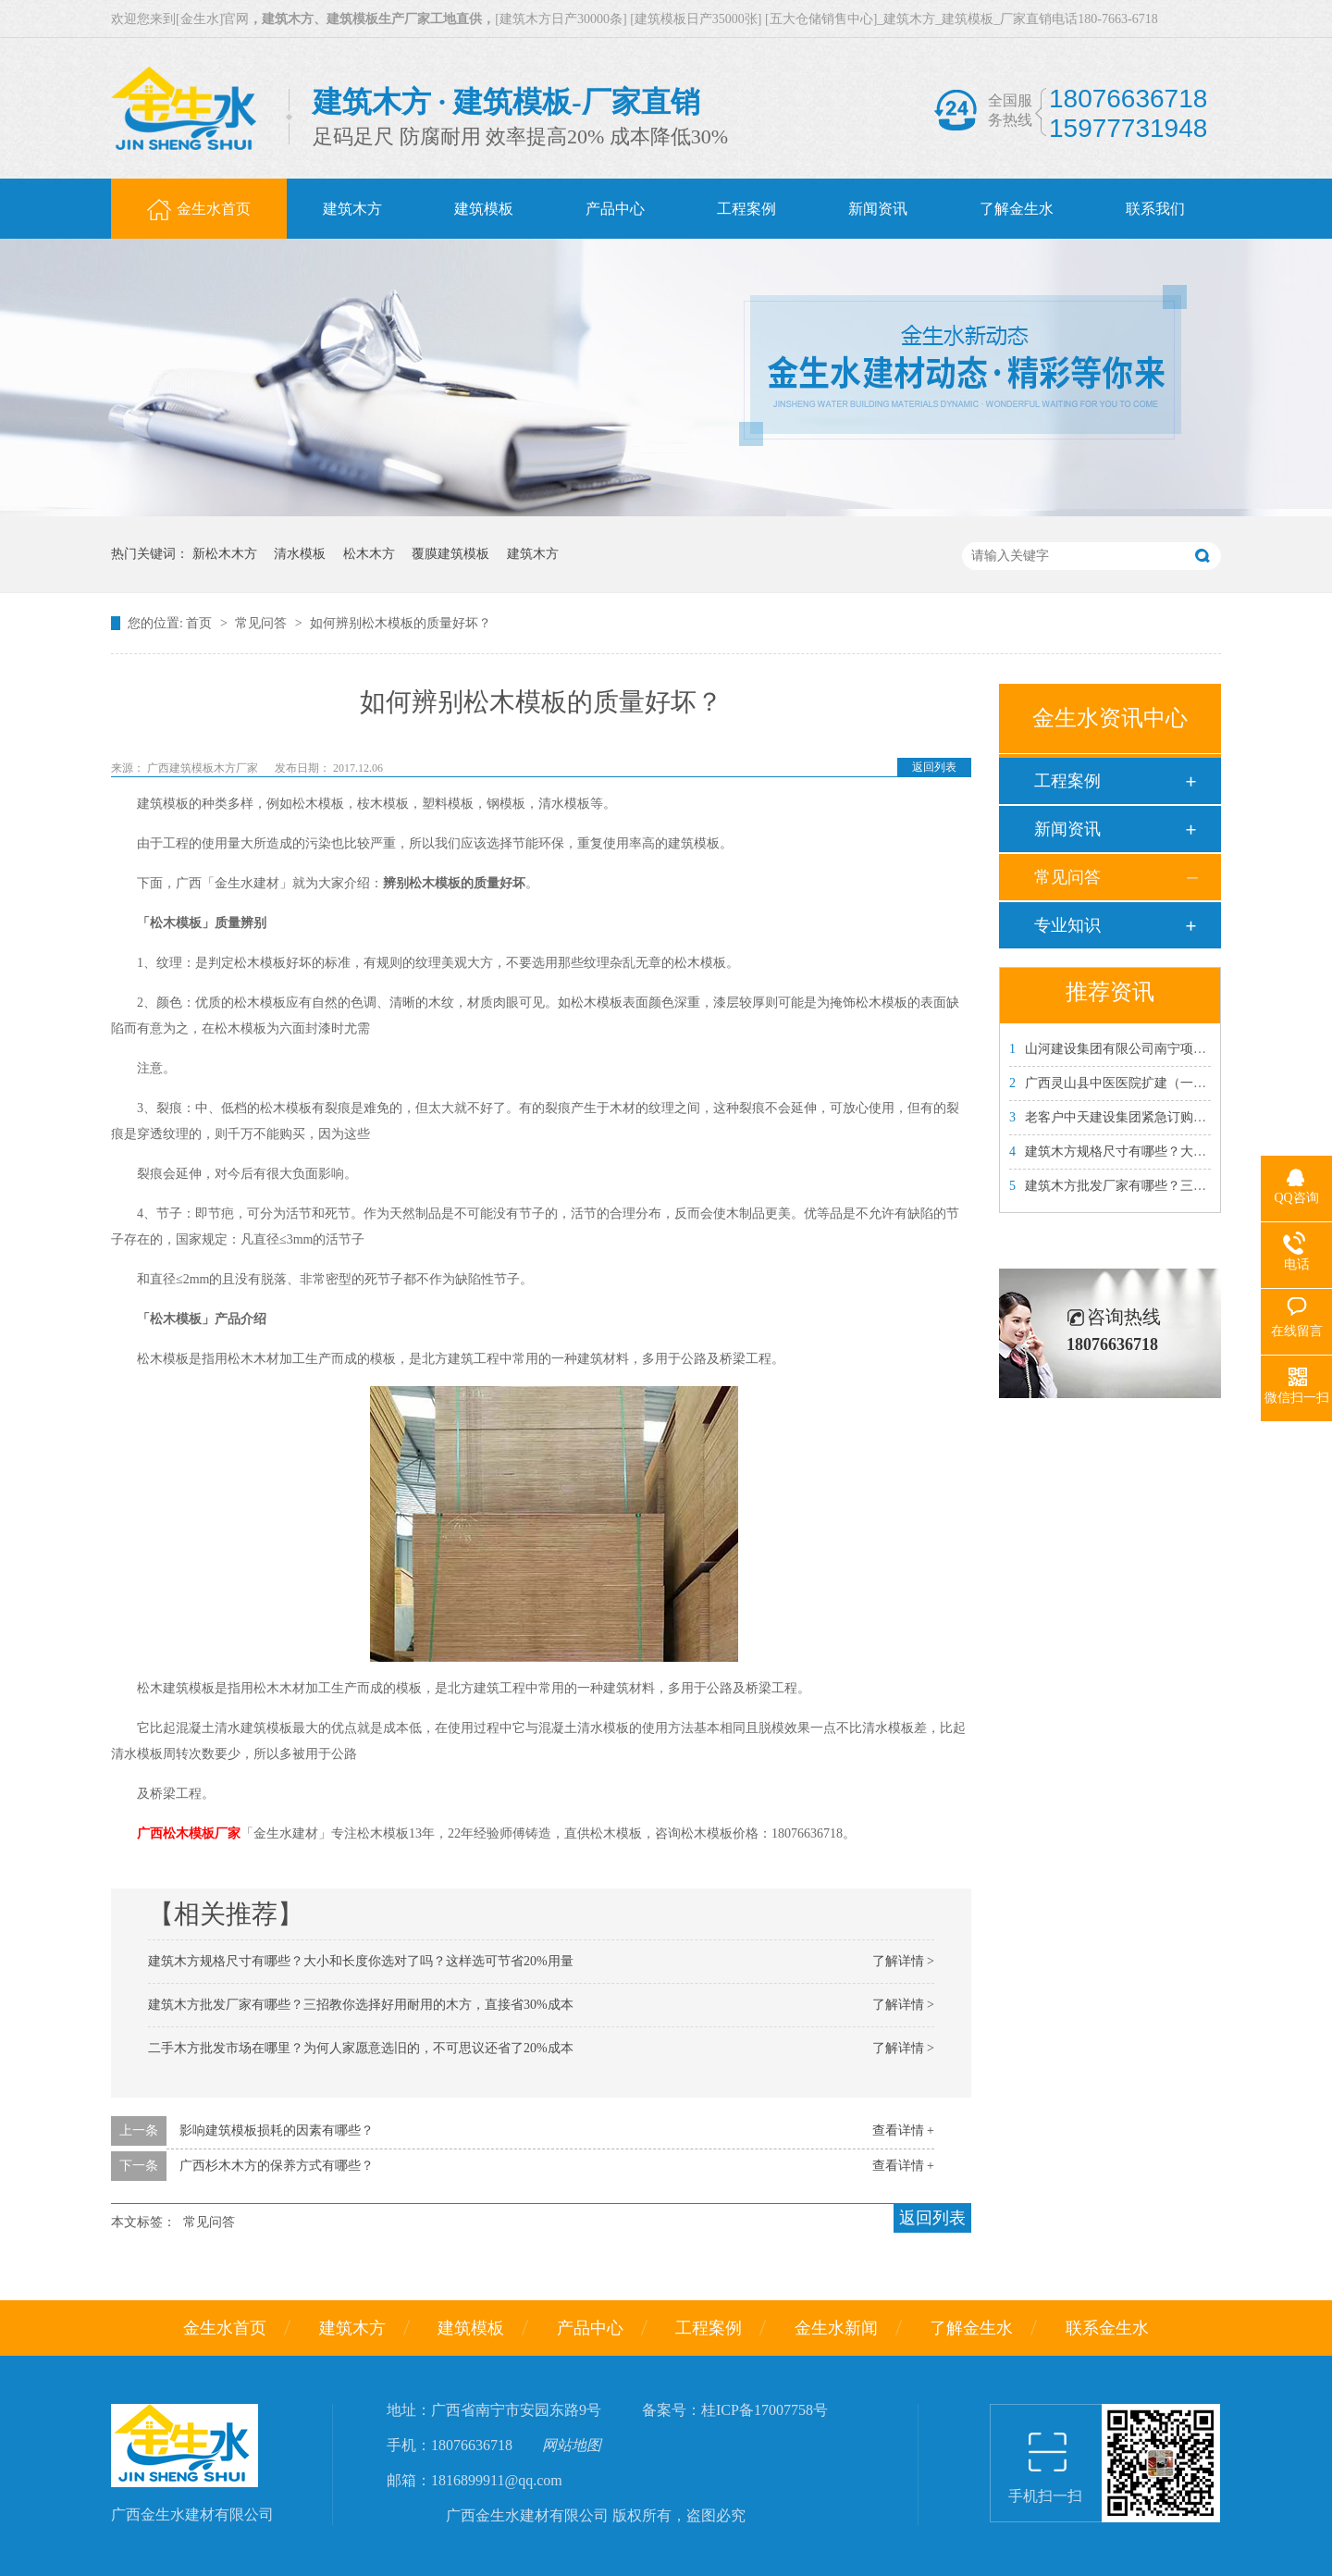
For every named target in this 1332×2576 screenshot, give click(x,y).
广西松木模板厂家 (188, 1833)
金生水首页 (224, 2328)
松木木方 (369, 554)
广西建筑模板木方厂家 (204, 768)
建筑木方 (533, 554)
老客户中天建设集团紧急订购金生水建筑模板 (1146, 1117)
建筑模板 (471, 2328)
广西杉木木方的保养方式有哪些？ (276, 2166)
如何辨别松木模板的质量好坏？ (400, 623)
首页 (201, 623)
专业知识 (1067, 925)
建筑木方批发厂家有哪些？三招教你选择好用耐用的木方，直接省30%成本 (361, 2005)
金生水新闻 (836, 2328)
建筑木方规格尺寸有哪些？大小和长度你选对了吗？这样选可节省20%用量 (361, 1961)
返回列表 (934, 767)
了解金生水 (971, 2328)
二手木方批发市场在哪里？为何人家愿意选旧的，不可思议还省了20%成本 (361, 2048)
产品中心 (590, 2328)
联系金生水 (1107, 2328)
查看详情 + (903, 2130)
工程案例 (1067, 781)
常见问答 (262, 623)
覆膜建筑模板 (450, 554)
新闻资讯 (1067, 829)
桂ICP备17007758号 (764, 2410)
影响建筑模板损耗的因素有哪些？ (276, 2130)
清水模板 (300, 554)
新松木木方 (224, 554)
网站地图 (571, 2445)
